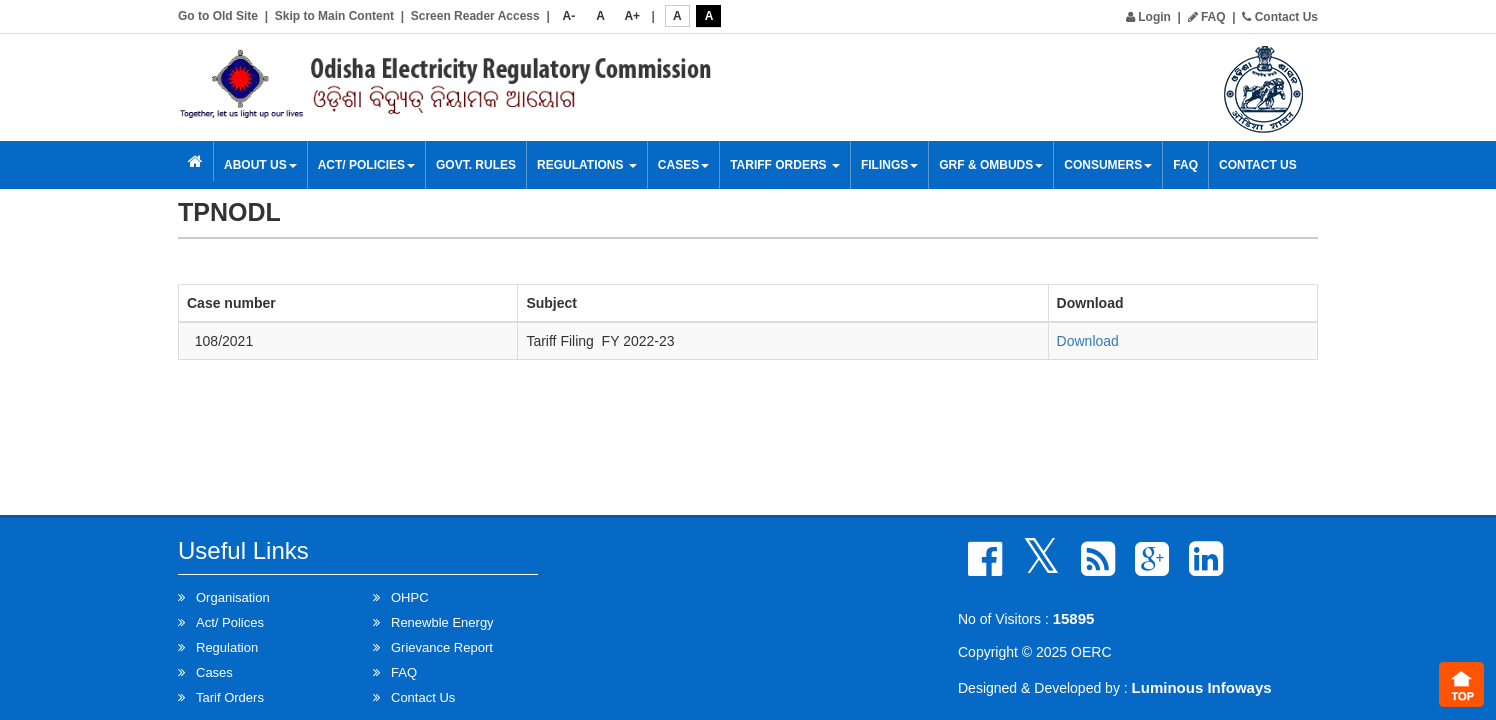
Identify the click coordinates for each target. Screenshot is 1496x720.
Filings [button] (889, 165)
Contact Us (1280, 17)
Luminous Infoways (1202, 687)
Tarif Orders (230, 697)
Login (1148, 17)
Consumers (1108, 165)
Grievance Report (442, 647)
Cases (683, 165)
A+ (632, 16)
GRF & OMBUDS (991, 165)
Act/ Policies (366, 165)
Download (1088, 341)
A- (569, 16)
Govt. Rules (476, 165)
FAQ (1207, 17)
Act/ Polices (230, 622)
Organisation (233, 597)
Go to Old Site (218, 16)
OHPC (410, 597)
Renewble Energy (442, 622)
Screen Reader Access (475, 16)
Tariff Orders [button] (785, 165)
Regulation (227, 647)
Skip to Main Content (334, 16)
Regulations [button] (587, 165)
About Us (260, 165)
